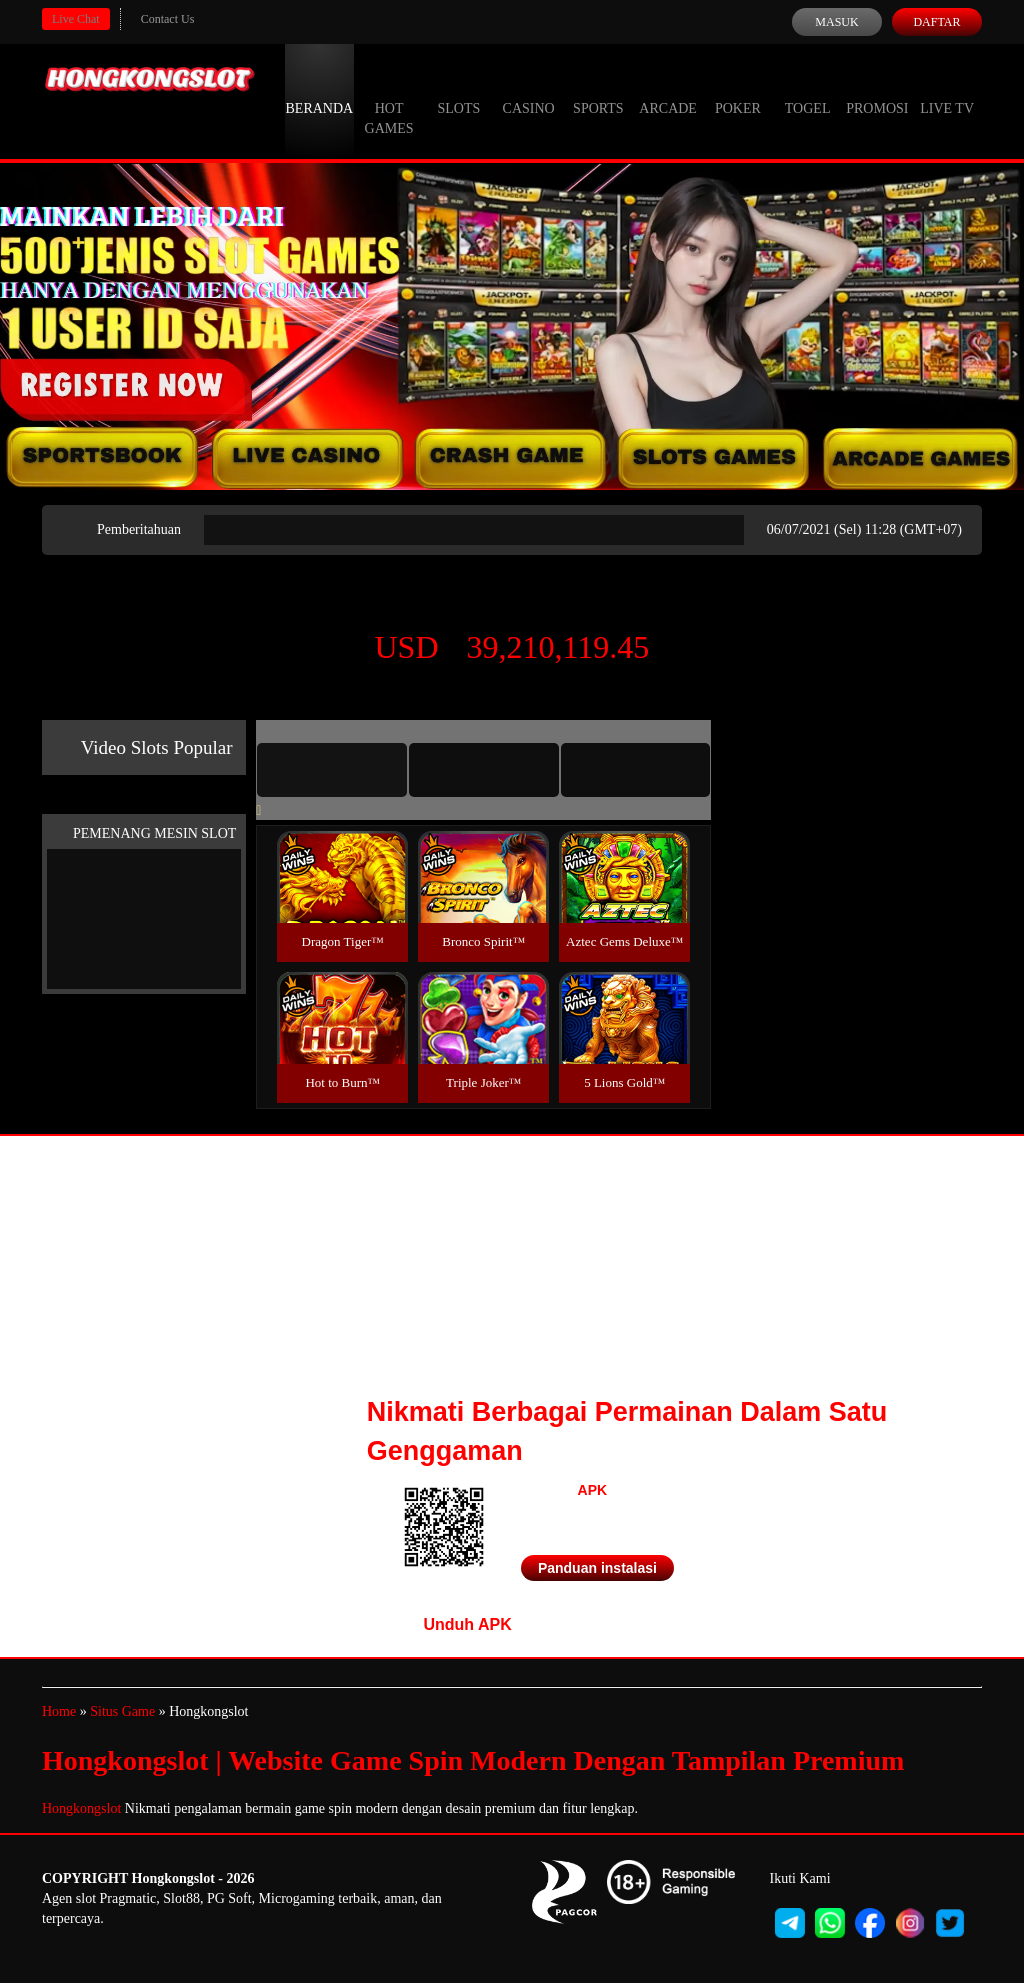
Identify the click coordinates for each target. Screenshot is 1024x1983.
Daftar (936, 22)
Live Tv (947, 90)
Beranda (320, 90)
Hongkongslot (81, 1808)
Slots (458, 90)
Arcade (668, 90)
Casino (529, 90)
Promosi (877, 90)
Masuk (836, 22)
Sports (598, 90)
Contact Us (168, 19)
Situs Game (122, 1711)
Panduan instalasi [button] (597, 1568)
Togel (808, 90)
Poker (738, 90)
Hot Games (389, 100)
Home (59, 1711)
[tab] (332, 770)
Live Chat (76, 19)
